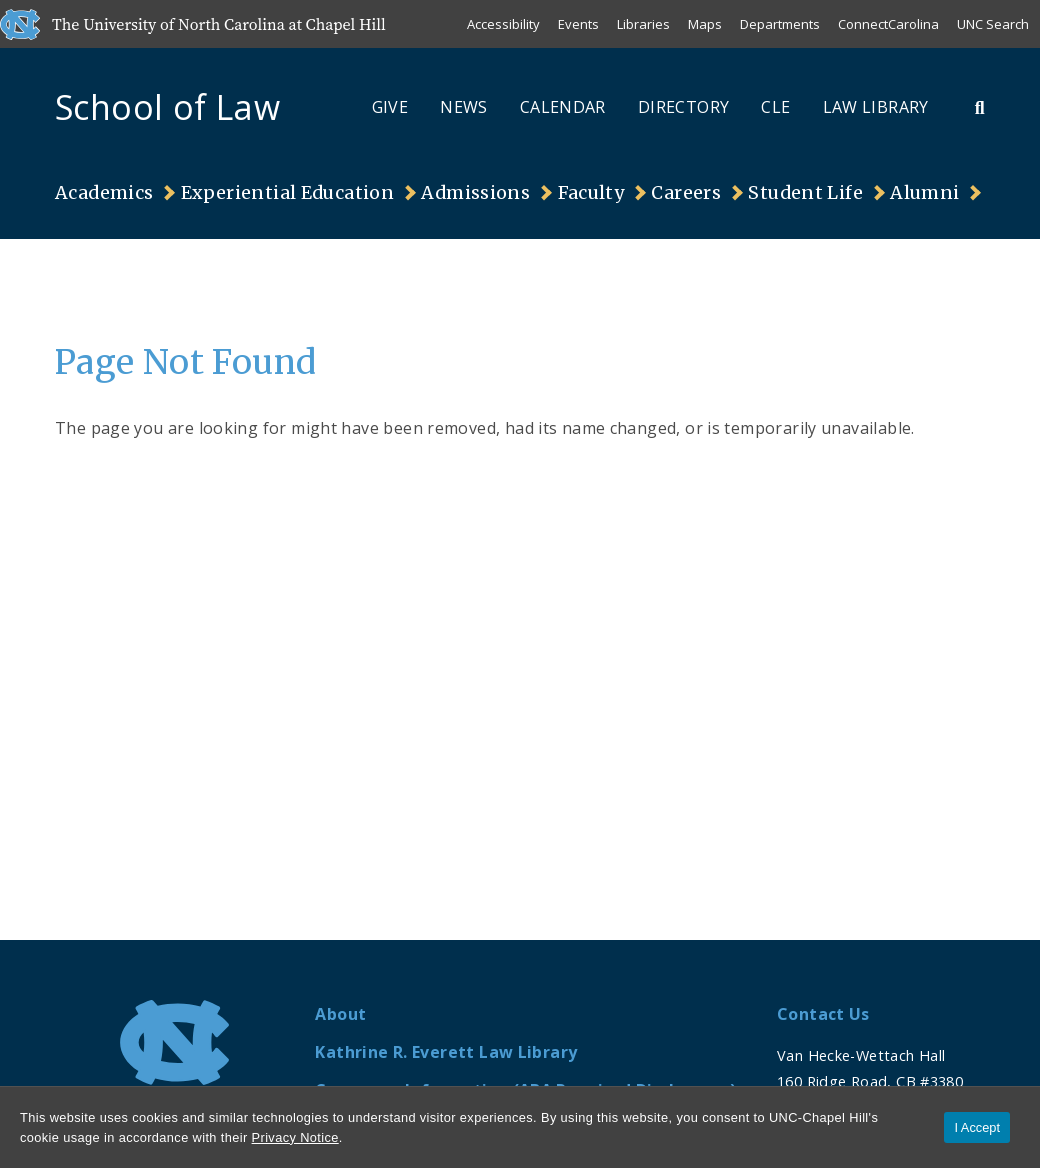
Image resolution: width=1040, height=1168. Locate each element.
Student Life (805, 193)
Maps (705, 24)
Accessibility (503, 24)
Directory (683, 107)
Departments (780, 24)
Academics (104, 193)
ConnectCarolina (888, 24)
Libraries (643, 24)
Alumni (924, 193)
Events (578, 24)
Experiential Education (287, 193)
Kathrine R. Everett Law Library (446, 1052)
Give (390, 107)
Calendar (563, 107)
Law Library (876, 107)
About (340, 1014)
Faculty (591, 193)
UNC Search (993, 24)
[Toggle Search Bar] (980, 107)
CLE (775, 107)
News (464, 107)
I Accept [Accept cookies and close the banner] (977, 1127)
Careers (686, 193)
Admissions (475, 193)
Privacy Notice (295, 1137)
